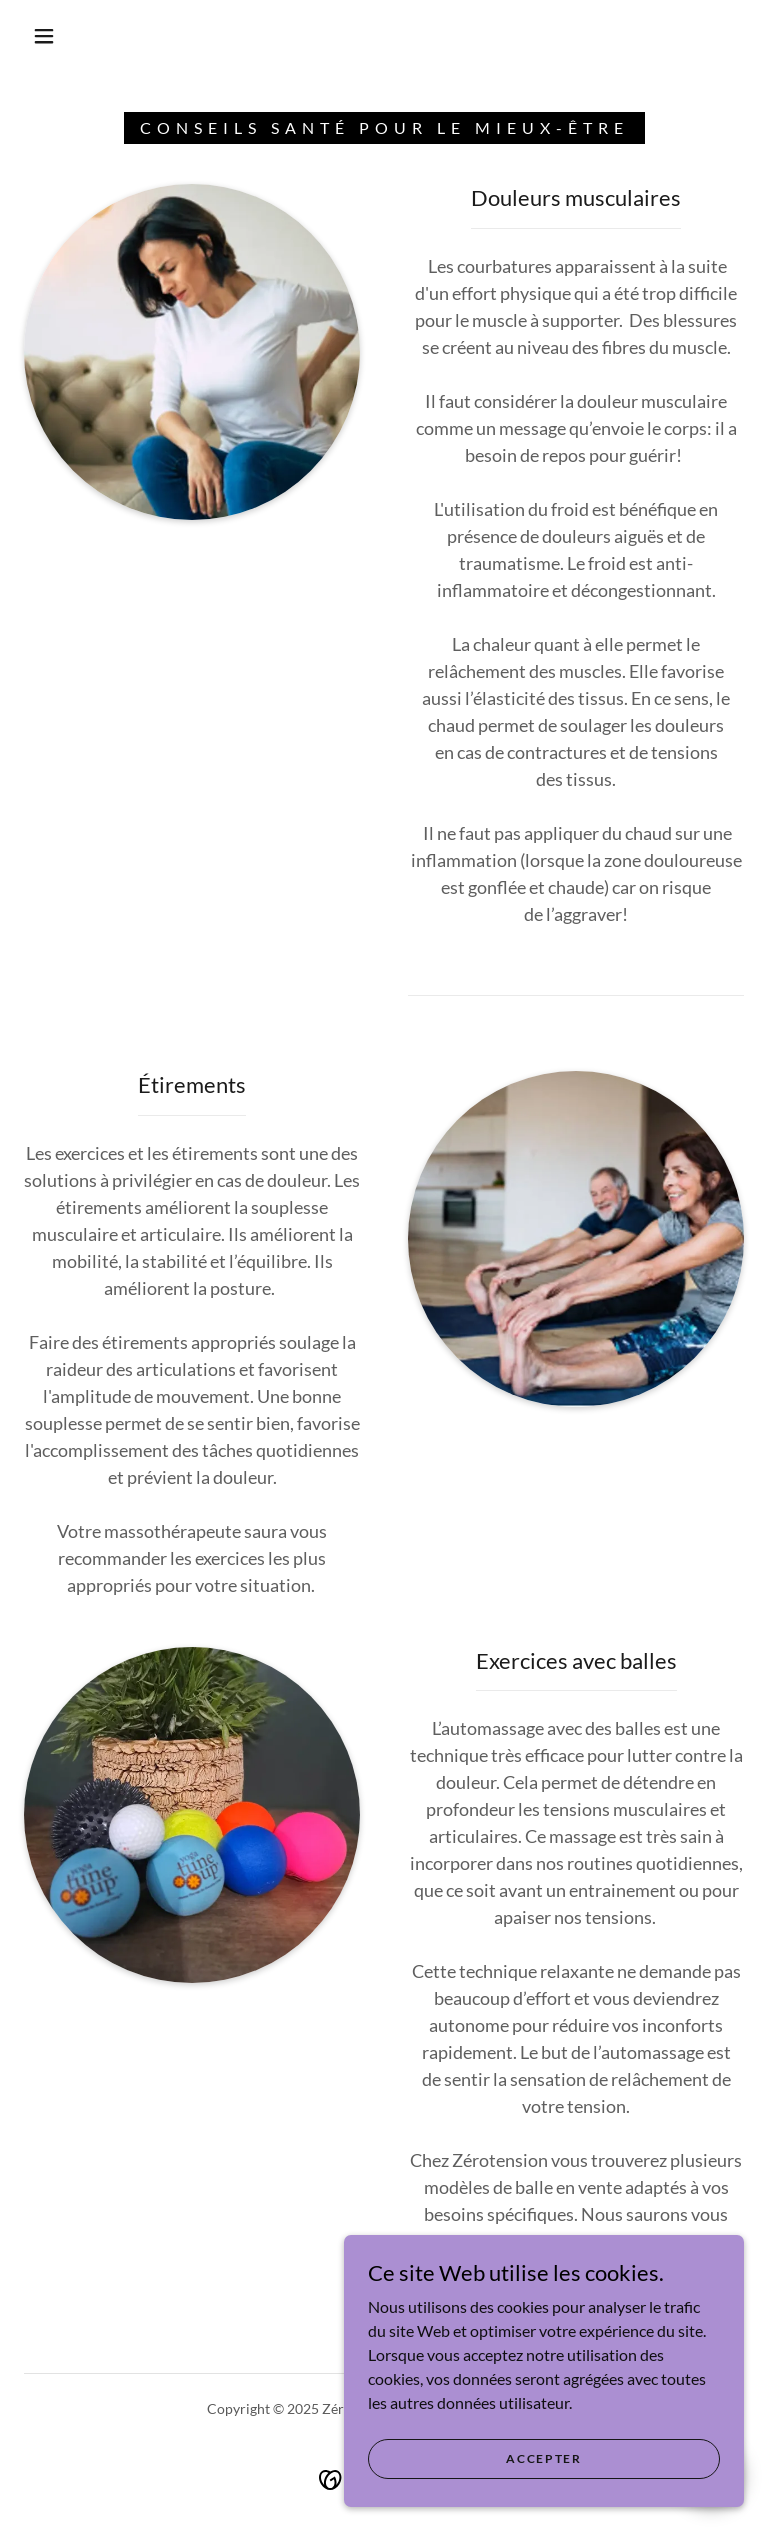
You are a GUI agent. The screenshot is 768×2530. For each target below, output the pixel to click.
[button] (44, 36)
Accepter (544, 2485)
